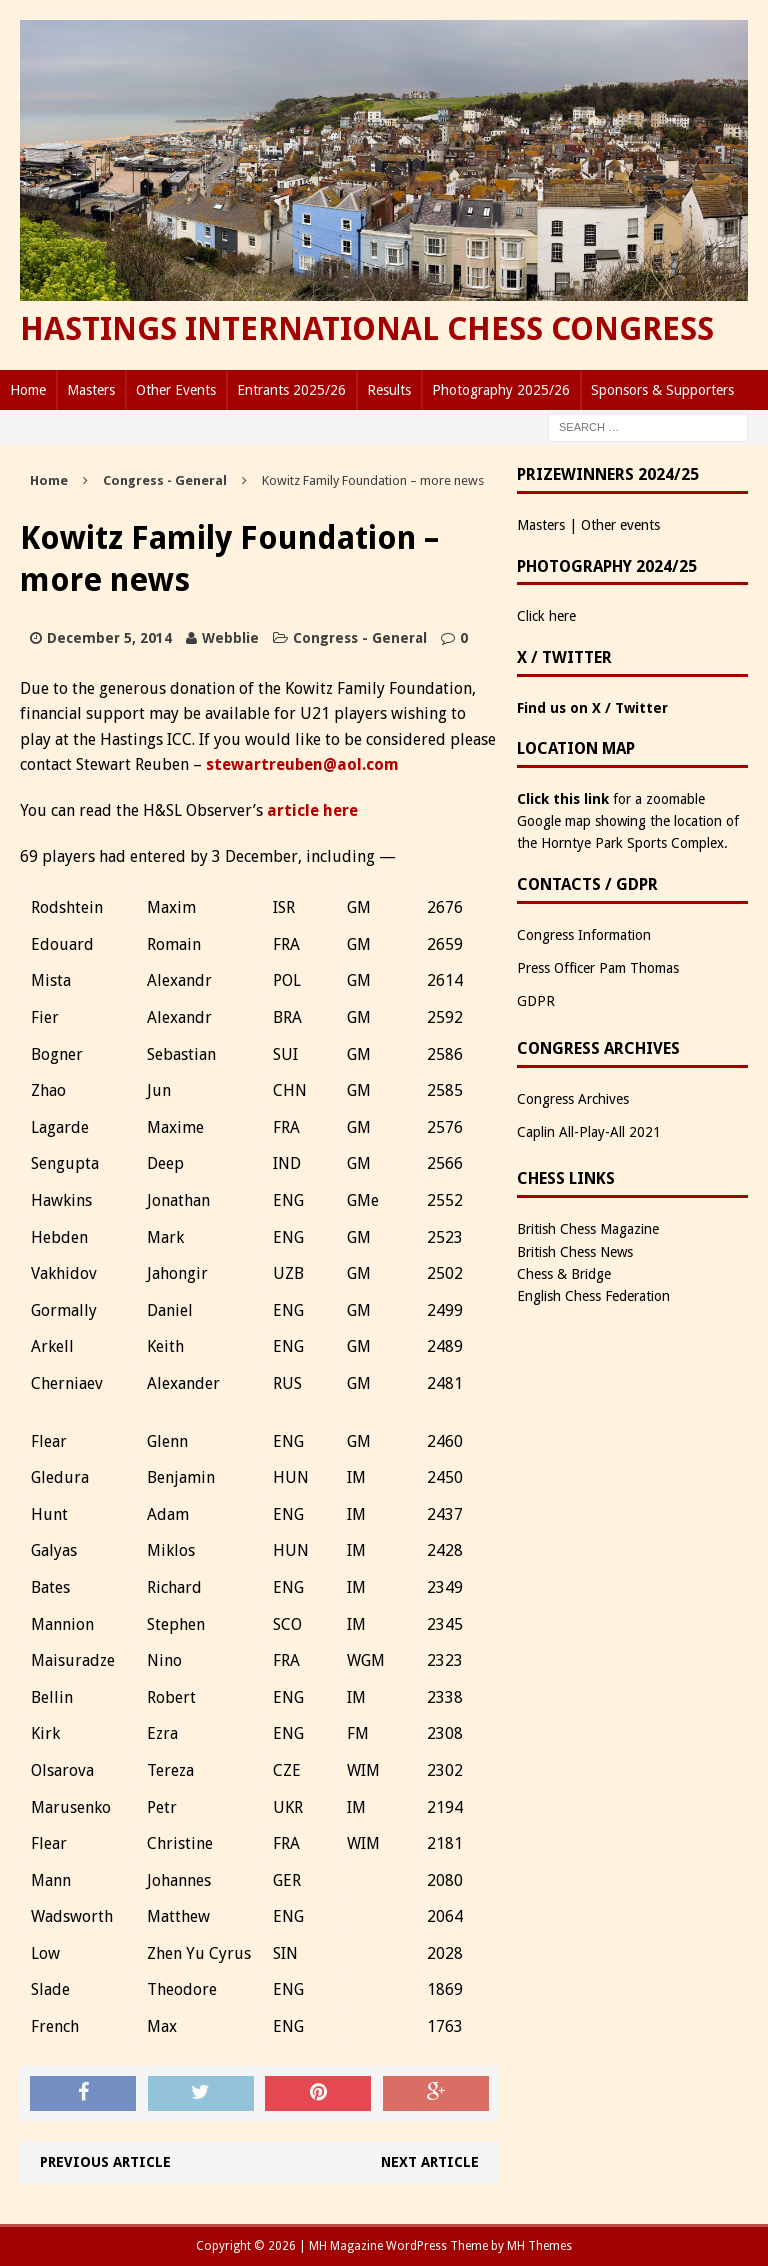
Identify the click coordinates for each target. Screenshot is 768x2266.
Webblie (230, 638)
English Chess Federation (593, 1296)
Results (389, 390)
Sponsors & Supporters (662, 390)
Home (28, 390)
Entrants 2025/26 (291, 390)
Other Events (176, 390)
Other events (620, 525)
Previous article (105, 2162)
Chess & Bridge (564, 1274)
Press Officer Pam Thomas (598, 968)
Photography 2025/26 (501, 390)
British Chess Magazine (588, 1229)
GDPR (536, 1001)
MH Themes (539, 2246)
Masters (91, 390)
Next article (430, 2162)
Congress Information (584, 935)
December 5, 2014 (109, 638)
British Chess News (575, 1252)
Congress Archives (573, 1099)
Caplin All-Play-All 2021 (589, 1132)
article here (312, 810)
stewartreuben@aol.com (302, 764)
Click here (546, 616)
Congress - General (360, 638)
